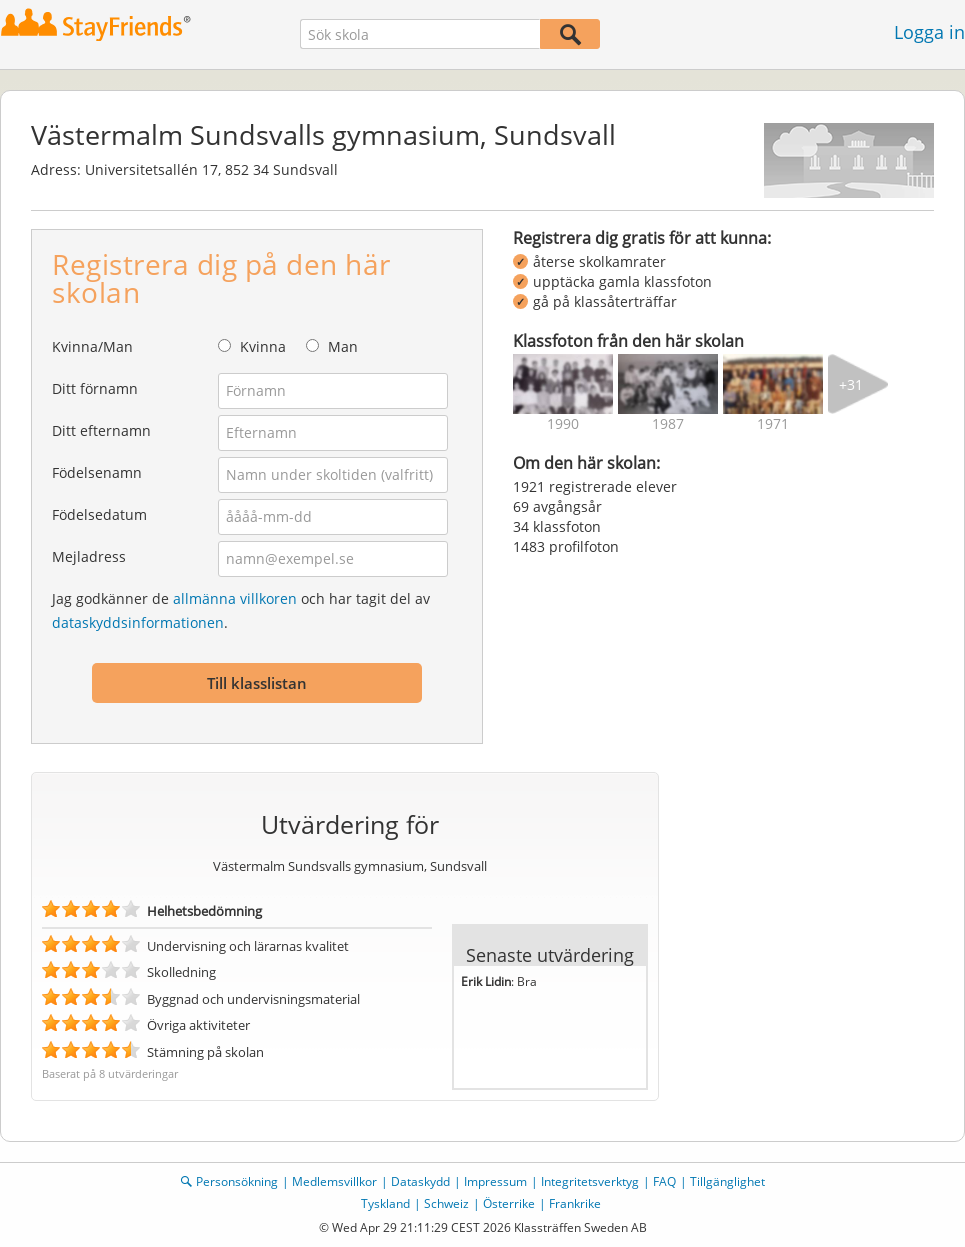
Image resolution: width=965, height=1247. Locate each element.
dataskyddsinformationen (138, 622)
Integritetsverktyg (590, 1181)
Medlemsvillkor (334, 1181)
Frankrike (575, 1203)
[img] (563, 384)
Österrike (509, 1203)
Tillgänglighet (727, 1181)
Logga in (929, 32)
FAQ (664, 1181)
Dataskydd (420, 1181)
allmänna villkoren (235, 598)
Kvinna (263, 346)
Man (343, 346)
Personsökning (237, 1181)
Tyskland (385, 1203)
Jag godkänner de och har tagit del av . (241, 610)
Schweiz (446, 1203)
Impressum (495, 1181)
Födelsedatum (99, 514)
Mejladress (89, 556)
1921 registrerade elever (595, 486)
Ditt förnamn (95, 388)
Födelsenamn (97, 472)
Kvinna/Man (92, 346)
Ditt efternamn (101, 430)
